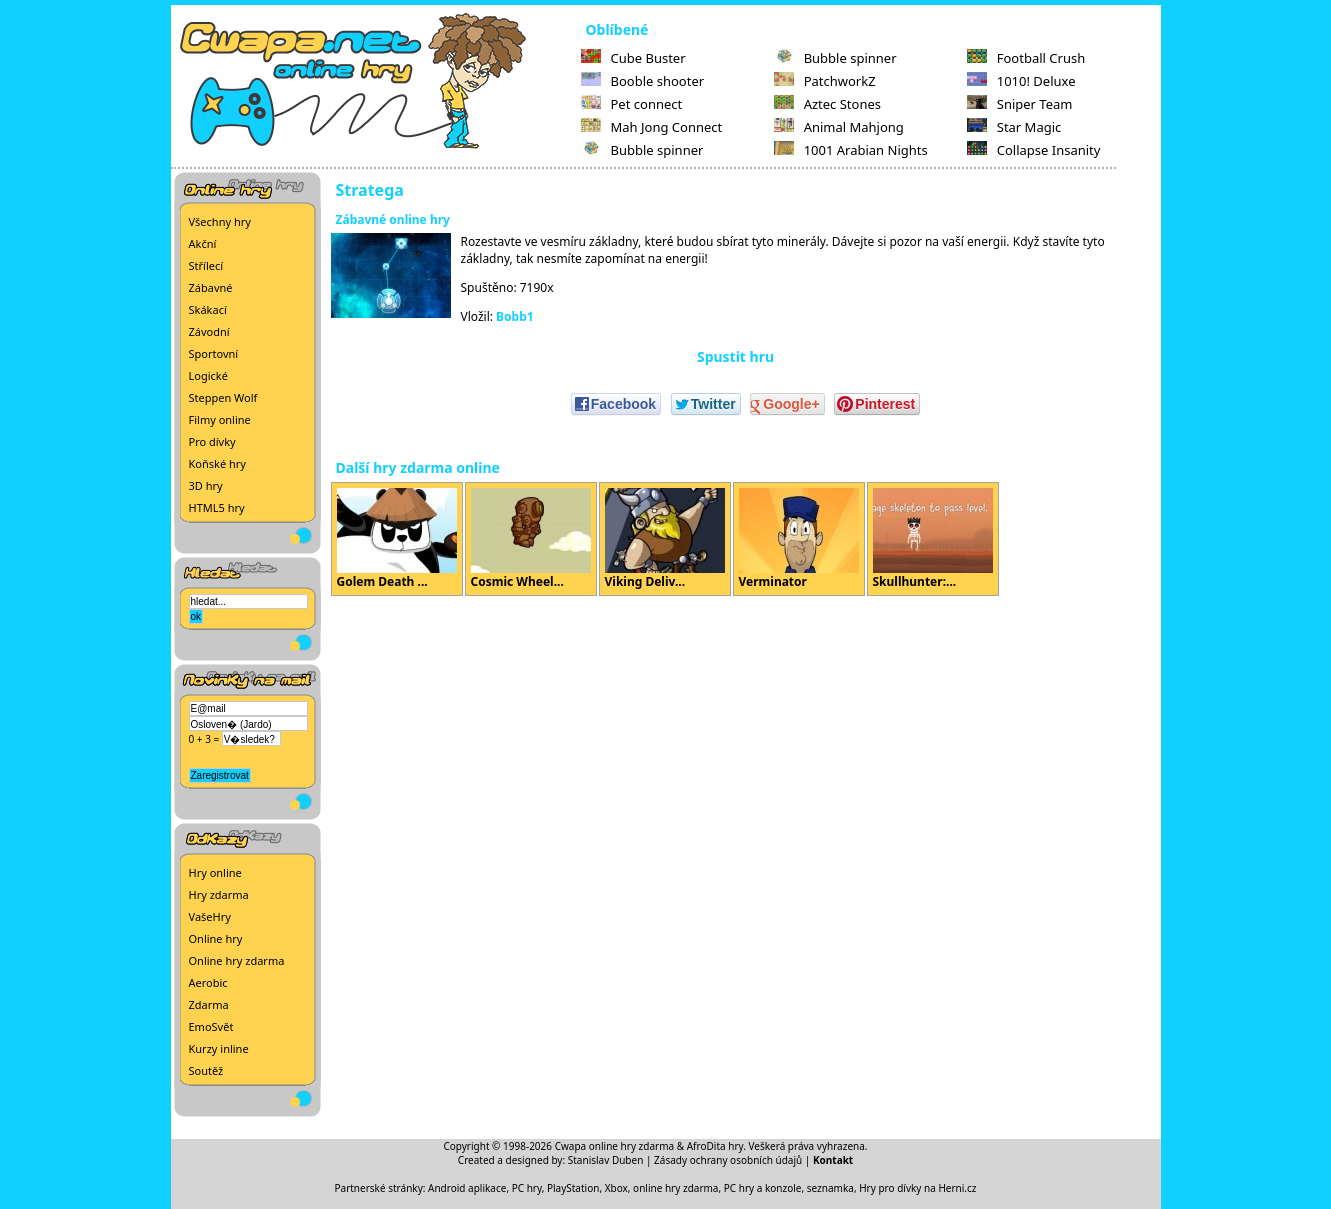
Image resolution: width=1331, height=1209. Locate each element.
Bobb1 (515, 316)
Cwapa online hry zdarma (615, 1146)
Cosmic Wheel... (531, 539)
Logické (208, 375)
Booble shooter (643, 81)
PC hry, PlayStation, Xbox (570, 1188)
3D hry (206, 485)
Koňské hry (217, 463)
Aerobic (208, 982)
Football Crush (1026, 58)
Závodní (209, 331)
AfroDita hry (715, 1146)
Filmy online (220, 419)
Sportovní (214, 353)
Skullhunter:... (933, 539)
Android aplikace (467, 1188)
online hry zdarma (675, 1188)
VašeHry (210, 916)
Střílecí (206, 265)
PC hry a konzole (763, 1188)
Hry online (215, 872)
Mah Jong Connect (652, 127)
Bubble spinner (642, 150)
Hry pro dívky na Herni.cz (917, 1188)
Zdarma (209, 1004)
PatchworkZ (825, 81)
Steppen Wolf (223, 397)
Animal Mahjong (839, 127)
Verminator (799, 539)
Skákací (208, 309)
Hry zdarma (219, 894)
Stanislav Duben (606, 1160)
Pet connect (632, 104)
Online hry (216, 938)
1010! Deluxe (1021, 81)
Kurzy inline (219, 1048)
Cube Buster (633, 58)
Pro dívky (212, 441)
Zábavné (211, 287)
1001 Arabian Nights (851, 150)
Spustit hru (735, 356)
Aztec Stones (827, 104)
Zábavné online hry (393, 219)
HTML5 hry (217, 507)
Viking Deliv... (665, 539)
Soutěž (206, 1070)
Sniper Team (1020, 104)
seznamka (830, 1188)
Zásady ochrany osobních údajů (728, 1160)
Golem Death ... (397, 539)
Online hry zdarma (237, 960)
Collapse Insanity (1034, 150)
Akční (203, 243)
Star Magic (1014, 127)
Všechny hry (220, 221)
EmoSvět (211, 1026)
